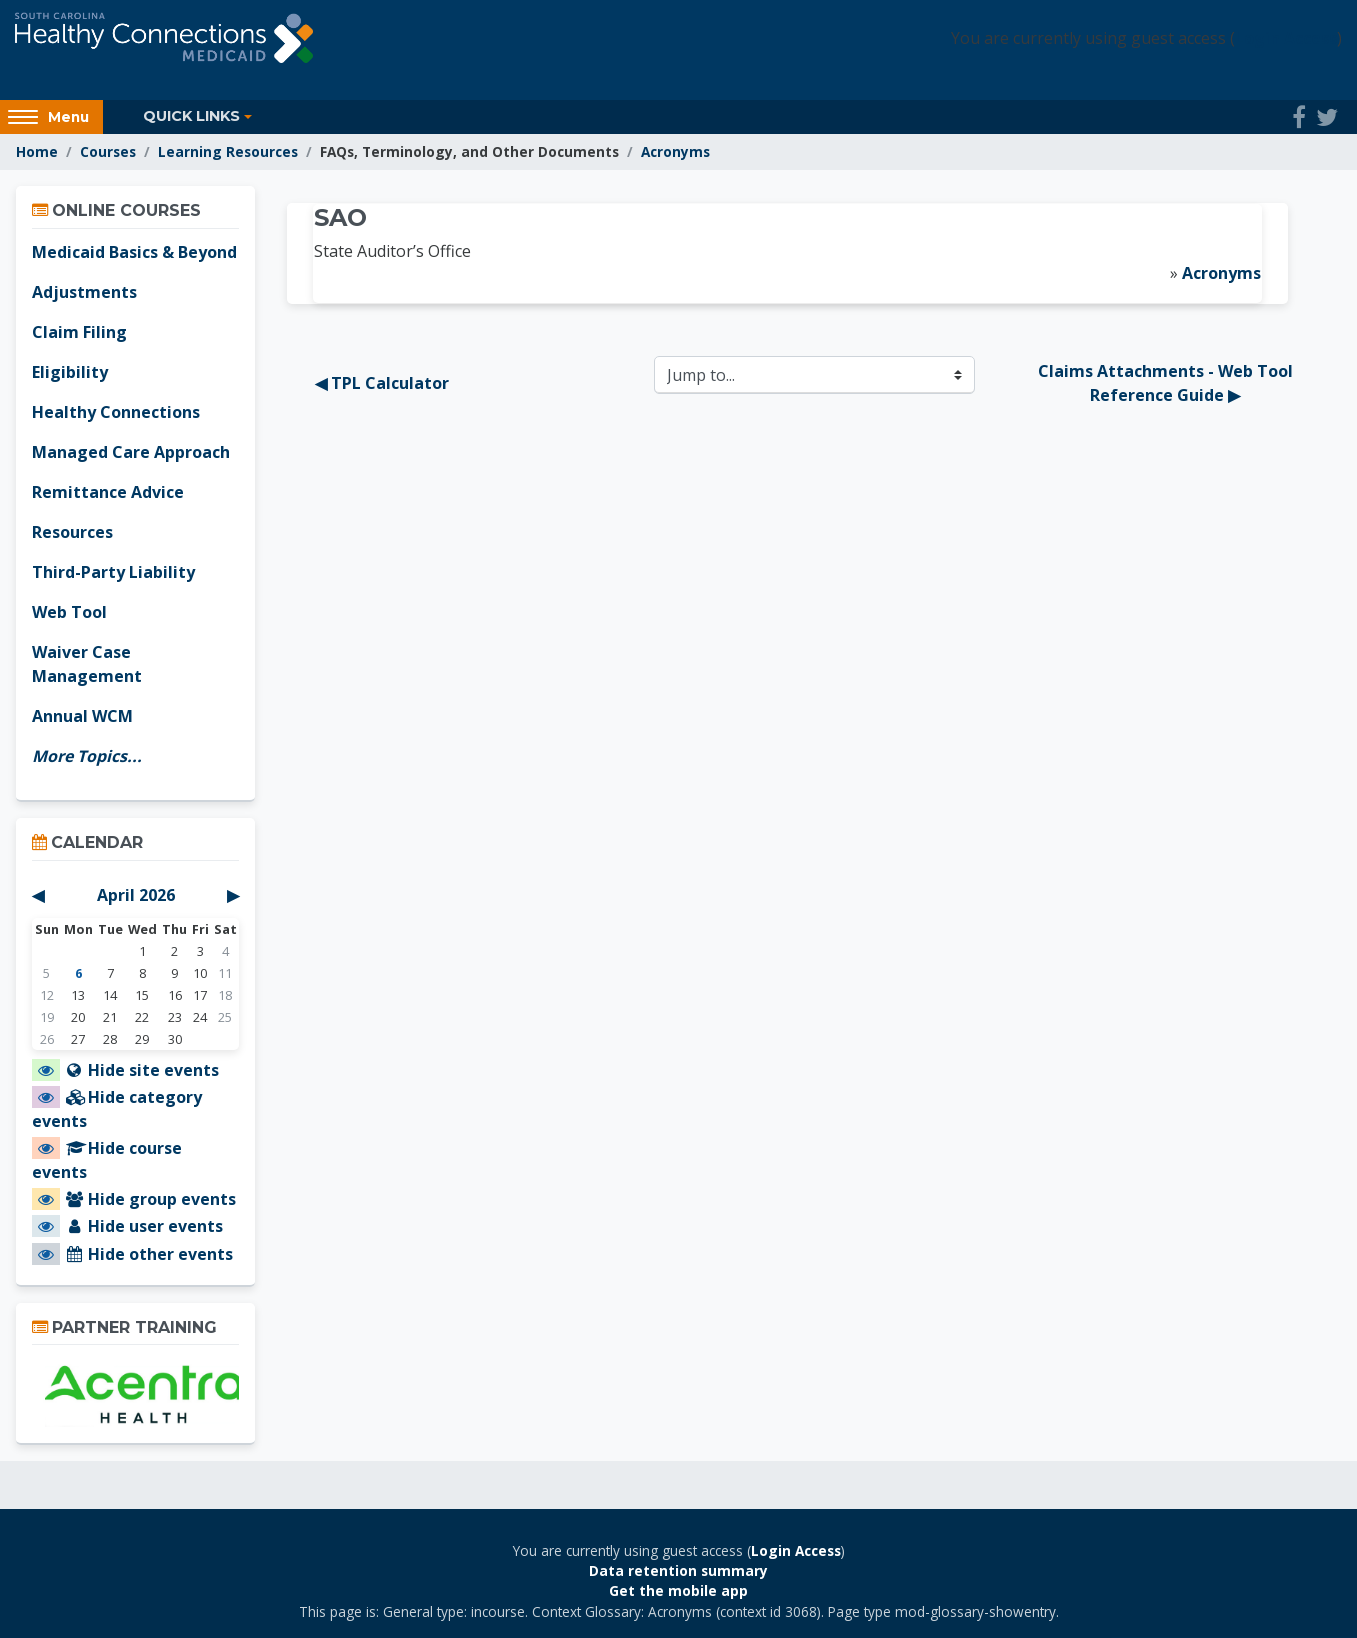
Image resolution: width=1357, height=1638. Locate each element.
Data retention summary (678, 1570)
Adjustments (84, 292)
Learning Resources (228, 151)
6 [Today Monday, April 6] (78, 973)
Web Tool (69, 612)
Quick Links (191, 116)
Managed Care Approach (131, 452)
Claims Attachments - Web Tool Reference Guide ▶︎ (1167, 383)
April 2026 (136, 895)
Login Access (1286, 38)
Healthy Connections (116, 412)
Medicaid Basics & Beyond (134, 252)
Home (37, 151)
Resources (72, 532)
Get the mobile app (678, 1590)
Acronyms (675, 151)
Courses (108, 151)
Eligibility (70, 372)
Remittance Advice (108, 492)
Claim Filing (79, 332)
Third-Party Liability (113, 572)
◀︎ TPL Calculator (382, 383)
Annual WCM (82, 716)
